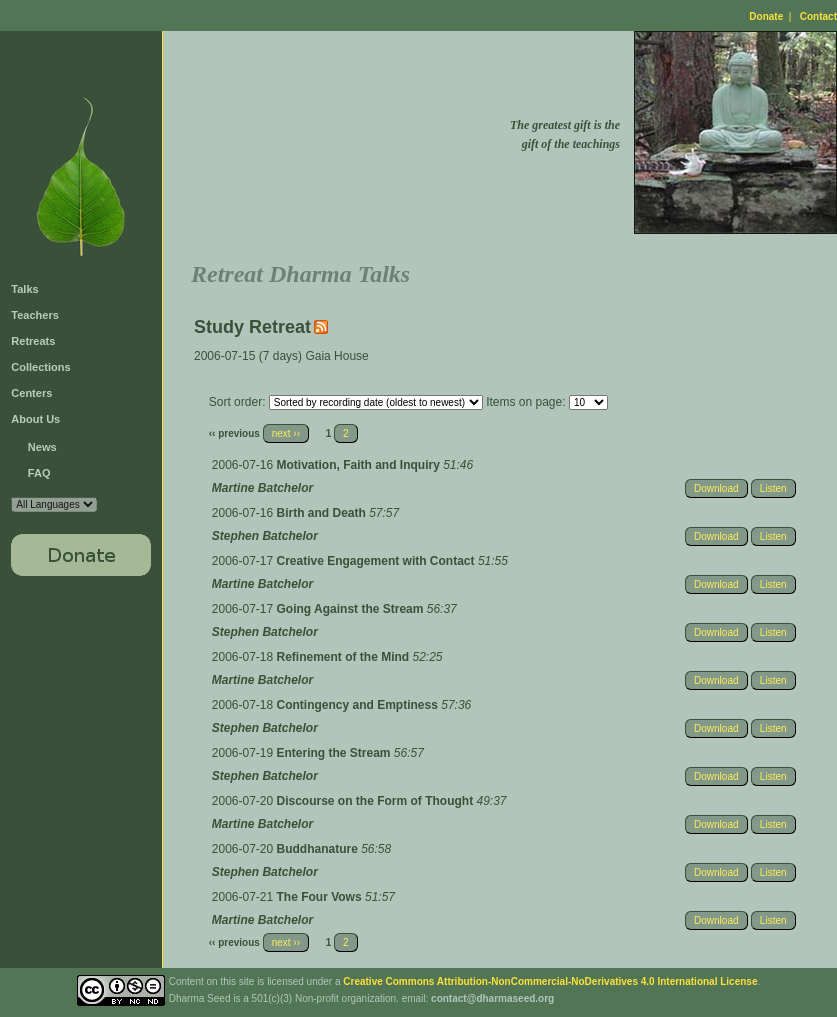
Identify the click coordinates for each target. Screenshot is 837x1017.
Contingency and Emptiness (359, 705)
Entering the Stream (335, 753)
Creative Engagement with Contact (377, 561)
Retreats (33, 341)
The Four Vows (321, 897)
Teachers (35, 315)
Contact (818, 16)
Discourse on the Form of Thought (377, 801)
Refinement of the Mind (345, 657)
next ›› (286, 433)
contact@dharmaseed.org (492, 998)
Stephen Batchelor (265, 536)
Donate (766, 16)
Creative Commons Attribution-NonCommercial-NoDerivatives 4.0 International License (550, 981)
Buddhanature (319, 849)
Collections (40, 367)
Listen (773, 488)
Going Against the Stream (352, 609)
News (42, 447)
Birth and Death (323, 513)
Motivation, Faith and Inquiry (360, 465)
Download (716, 488)
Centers (31, 393)
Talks (24, 289)
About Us (35, 419)
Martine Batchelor (262, 488)
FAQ (39, 473)
